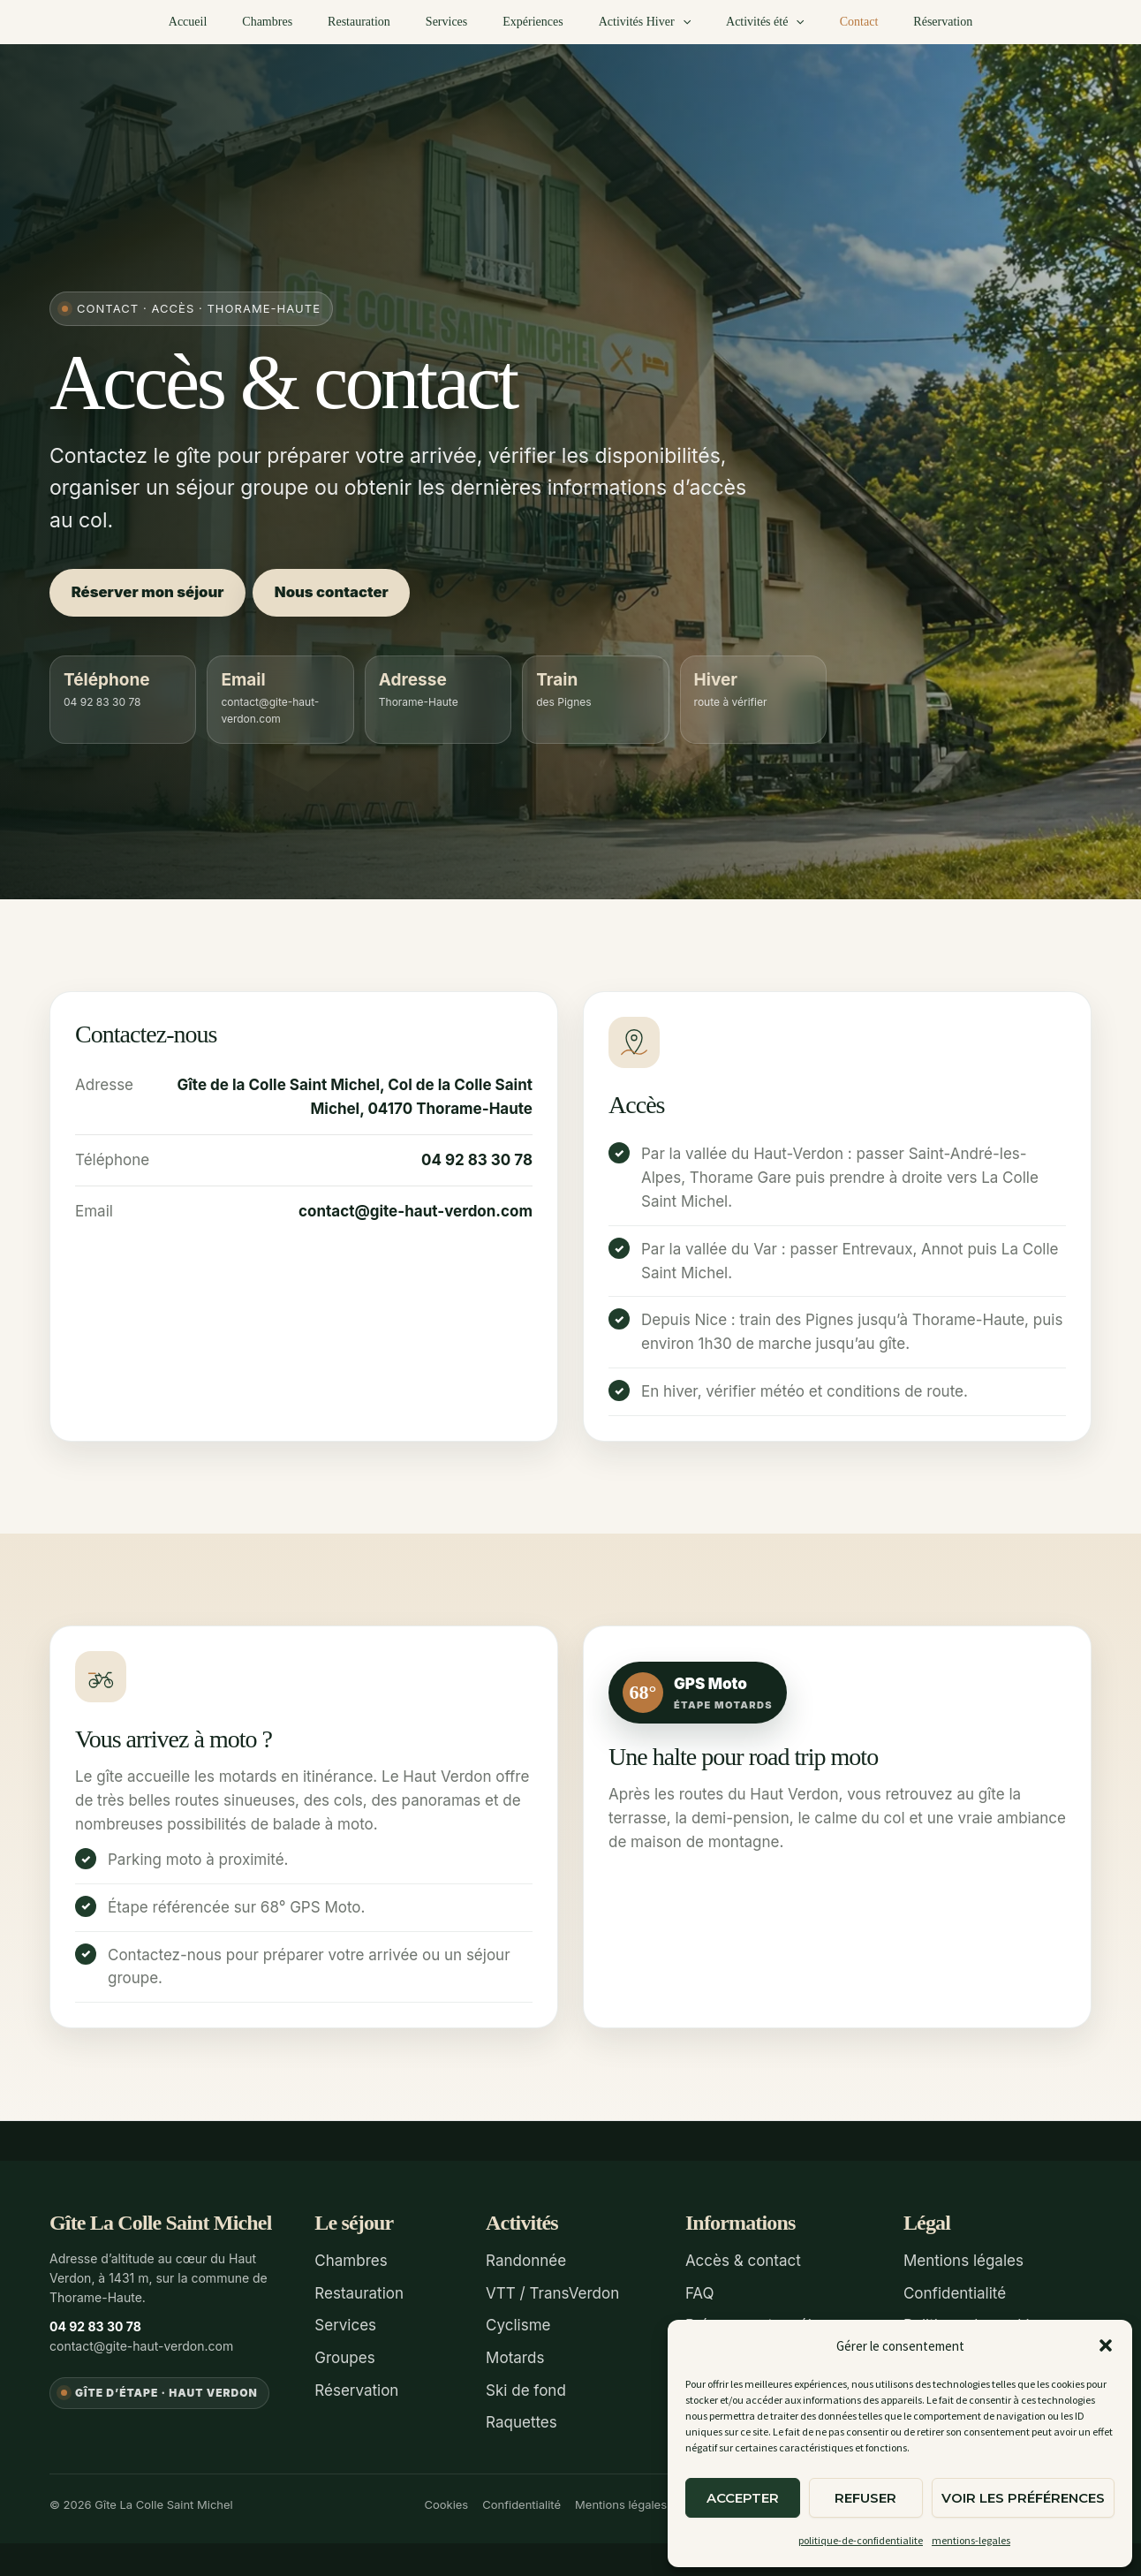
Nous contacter (348, 593)
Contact (827, 21)
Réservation (900, 21)
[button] (1106, 2345)
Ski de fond (526, 2386)
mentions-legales (971, 2540)
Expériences (532, 21)
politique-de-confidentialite (860, 2540)
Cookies (446, 2497)
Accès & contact (743, 2260)
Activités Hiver (634, 22)
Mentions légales (963, 2260)
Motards (515, 2354)
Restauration (380, 21)
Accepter (743, 2497)
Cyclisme (518, 2323)
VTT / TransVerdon (552, 2292)
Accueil (230, 21)
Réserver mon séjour (152, 593)
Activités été (744, 22)
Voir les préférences (1023, 2497)
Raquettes (521, 2417)
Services (457, 21)
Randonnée (526, 2260)
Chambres (299, 21)
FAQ (699, 2292)
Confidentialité (954, 2292)
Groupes (344, 2354)
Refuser (865, 2497)
